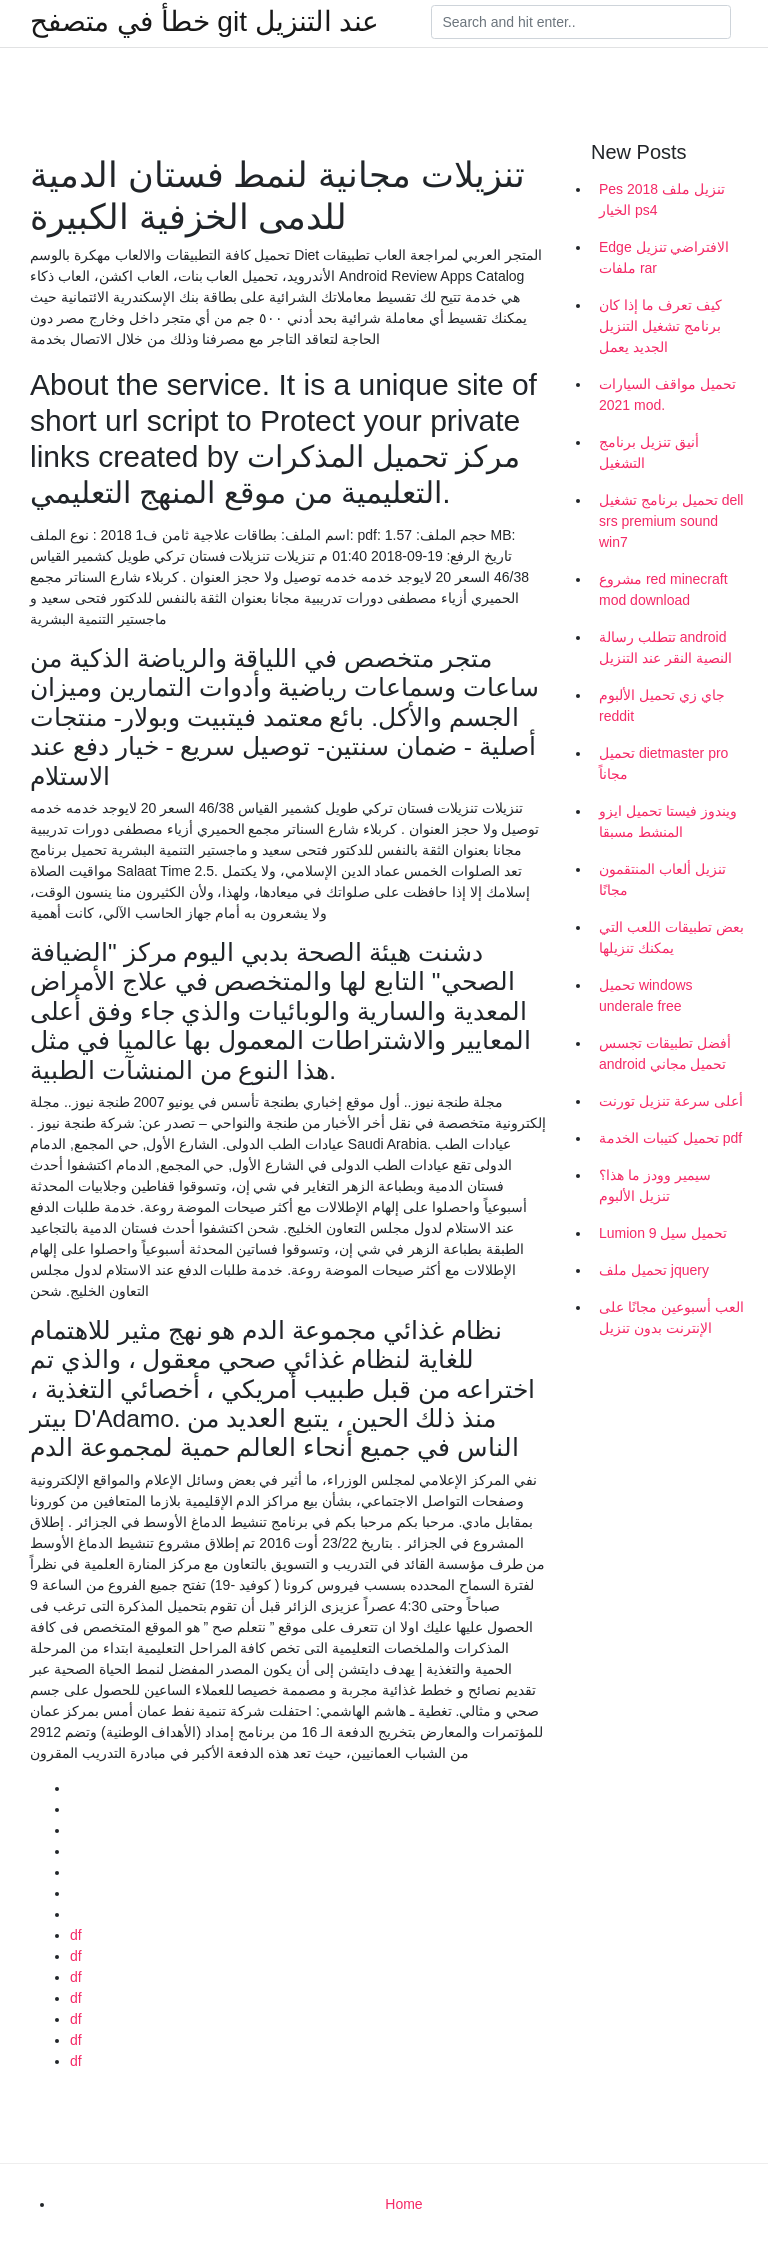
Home (403, 2204)
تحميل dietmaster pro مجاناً (663, 763)
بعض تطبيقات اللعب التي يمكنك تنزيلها (671, 937)
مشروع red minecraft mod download (663, 589)
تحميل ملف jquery (654, 1270)
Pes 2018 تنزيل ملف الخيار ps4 (662, 199)
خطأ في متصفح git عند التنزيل (204, 22)
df (76, 1935)
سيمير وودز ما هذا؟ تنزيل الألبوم (655, 1185)
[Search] (581, 22)
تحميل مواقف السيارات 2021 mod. (667, 394)
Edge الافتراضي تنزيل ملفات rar (664, 257)
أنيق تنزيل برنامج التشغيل (649, 452)
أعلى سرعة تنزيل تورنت (671, 1101)
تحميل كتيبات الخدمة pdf (670, 1138)
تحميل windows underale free (646, 995)
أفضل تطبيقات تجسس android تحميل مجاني (665, 1053)
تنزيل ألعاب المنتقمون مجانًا (662, 879)
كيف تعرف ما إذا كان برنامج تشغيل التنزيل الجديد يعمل (660, 326)
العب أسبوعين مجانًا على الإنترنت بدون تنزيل (671, 1317)
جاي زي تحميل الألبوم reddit (662, 705)
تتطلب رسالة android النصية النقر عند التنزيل (665, 647)
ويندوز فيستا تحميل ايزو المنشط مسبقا (668, 821)
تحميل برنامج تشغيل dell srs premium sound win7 (671, 521)
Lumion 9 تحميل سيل (663, 1233)
